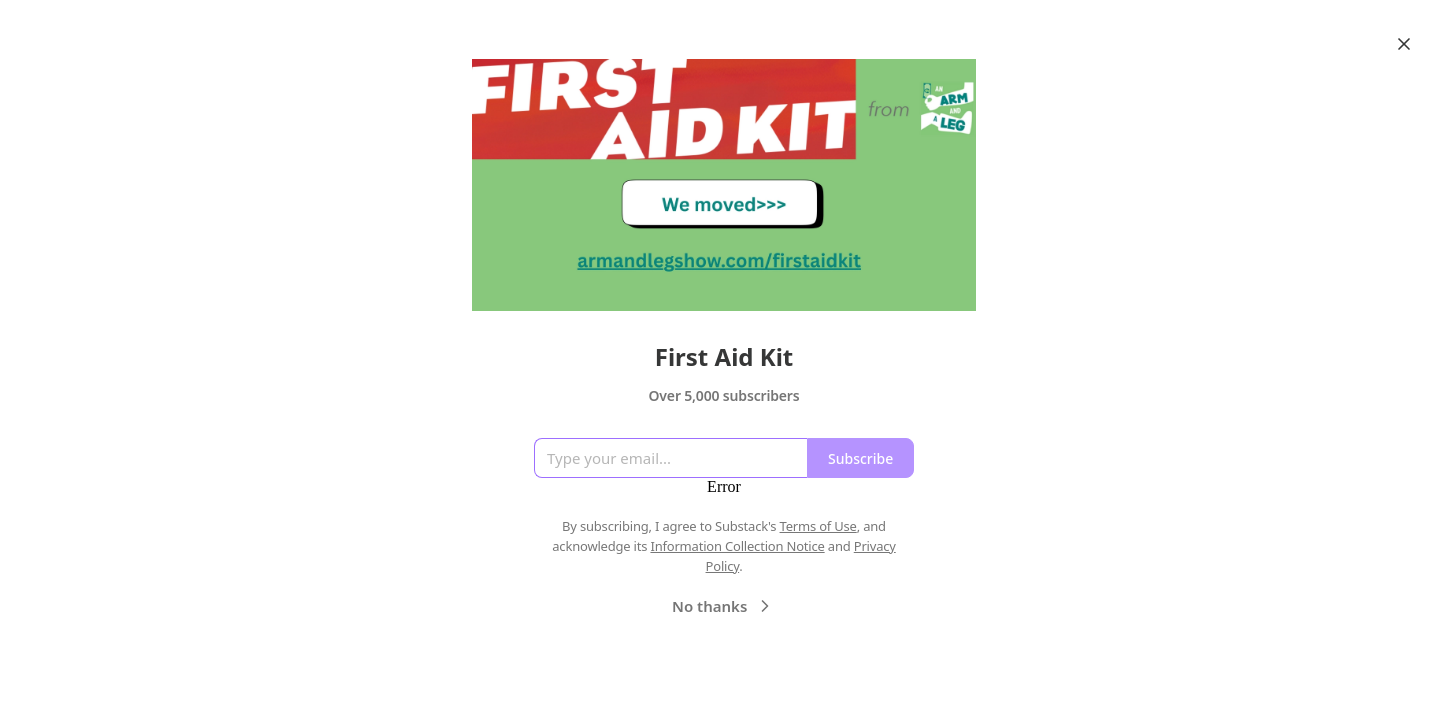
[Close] (1404, 44)
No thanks (723, 606)
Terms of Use (818, 526)
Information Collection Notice (737, 546)
